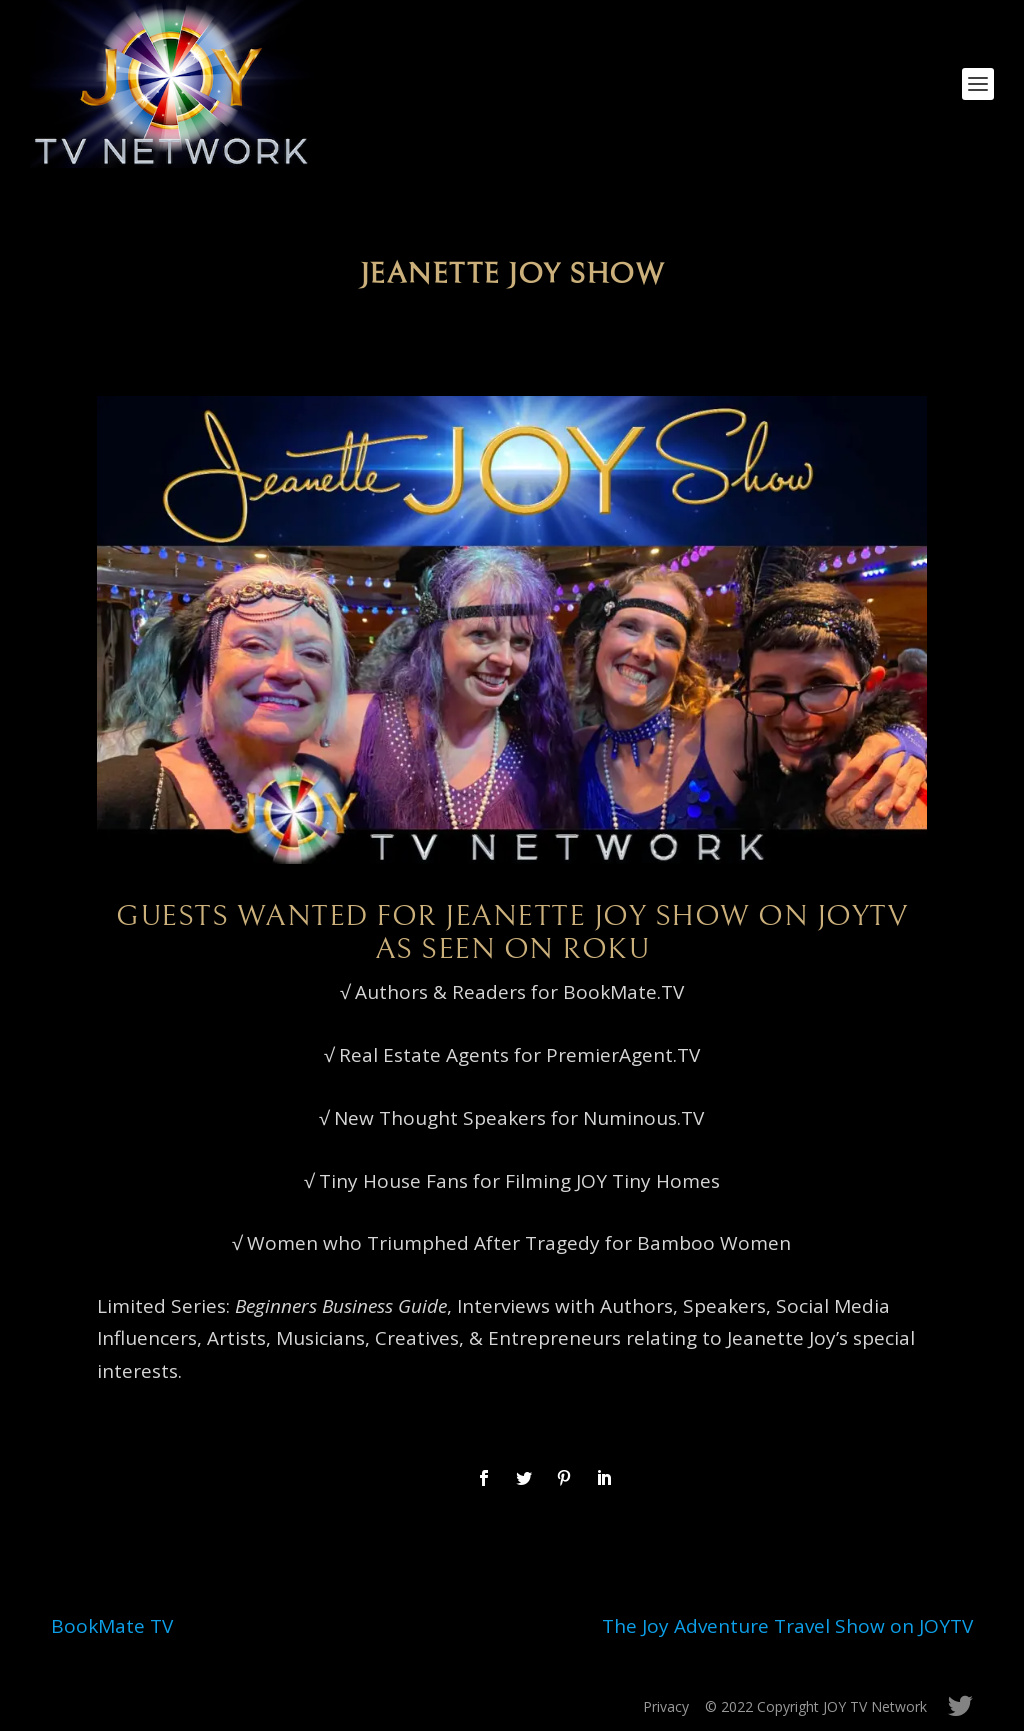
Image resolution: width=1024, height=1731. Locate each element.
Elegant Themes (189, 1707)
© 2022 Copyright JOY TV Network (816, 1706)
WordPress (376, 1707)
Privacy (666, 1706)
